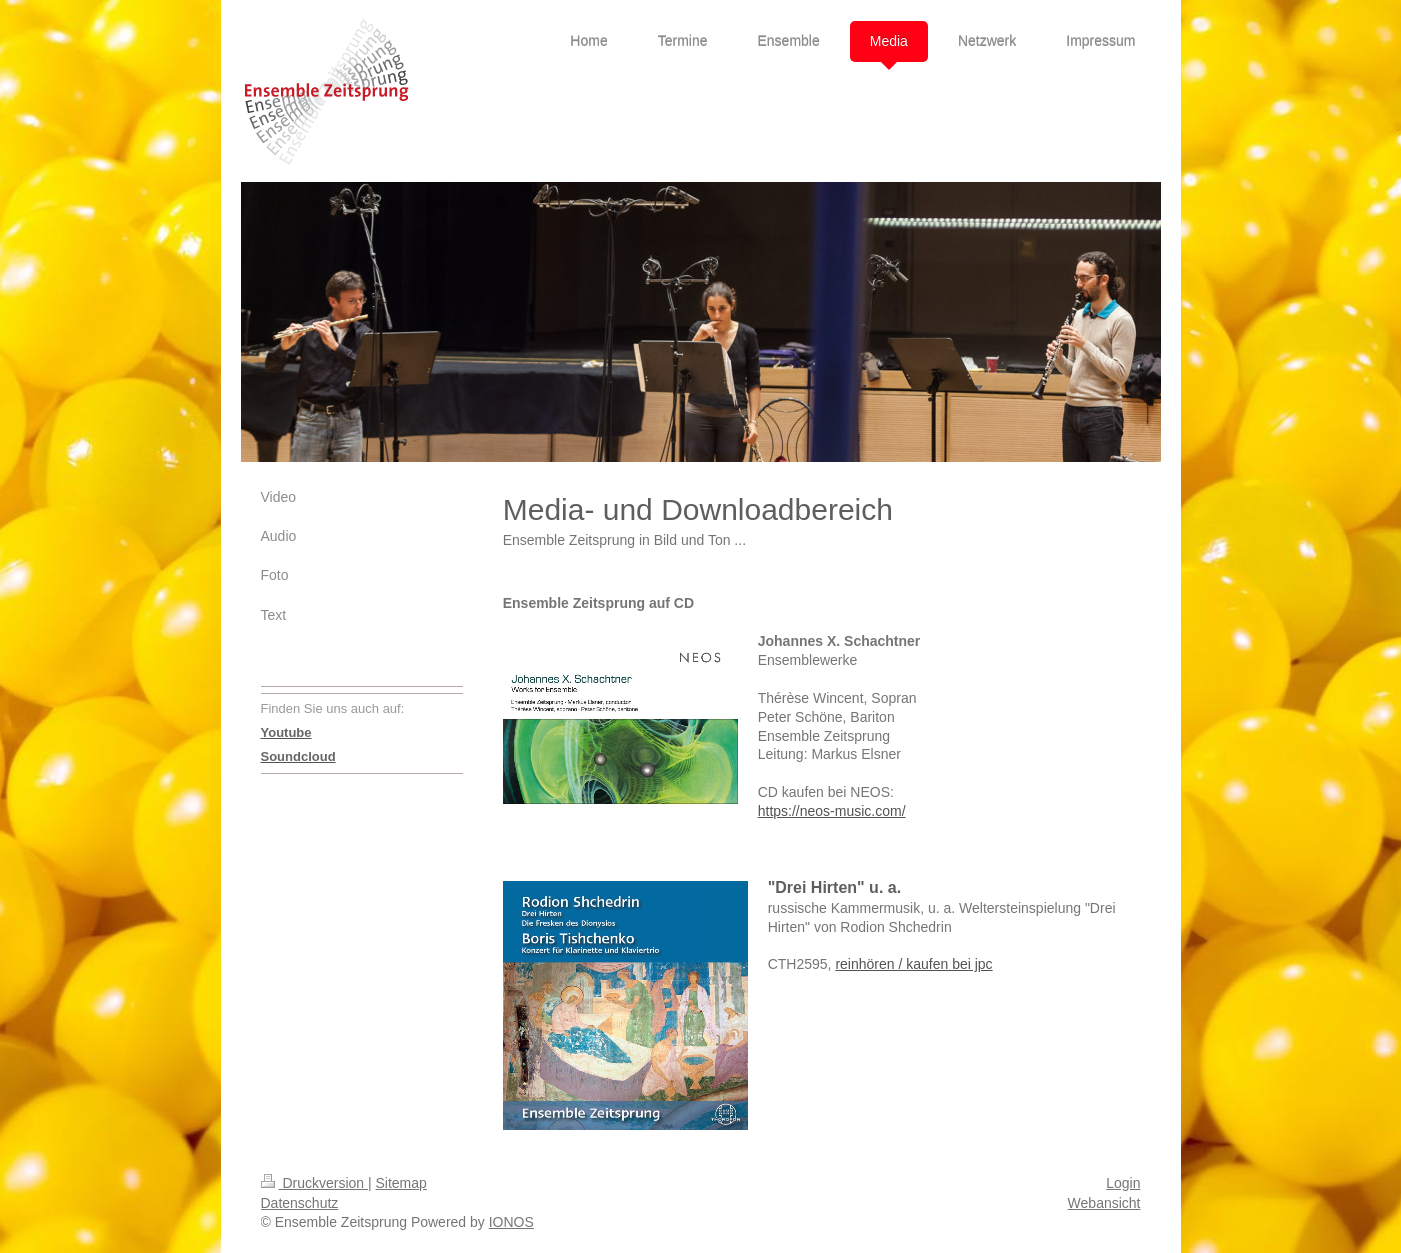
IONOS (511, 1222)
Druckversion (314, 1183)
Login (1123, 1183)
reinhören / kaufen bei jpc (913, 964)
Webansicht (1104, 1203)
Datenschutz (300, 1203)
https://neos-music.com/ (832, 811)
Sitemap (401, 1183)
